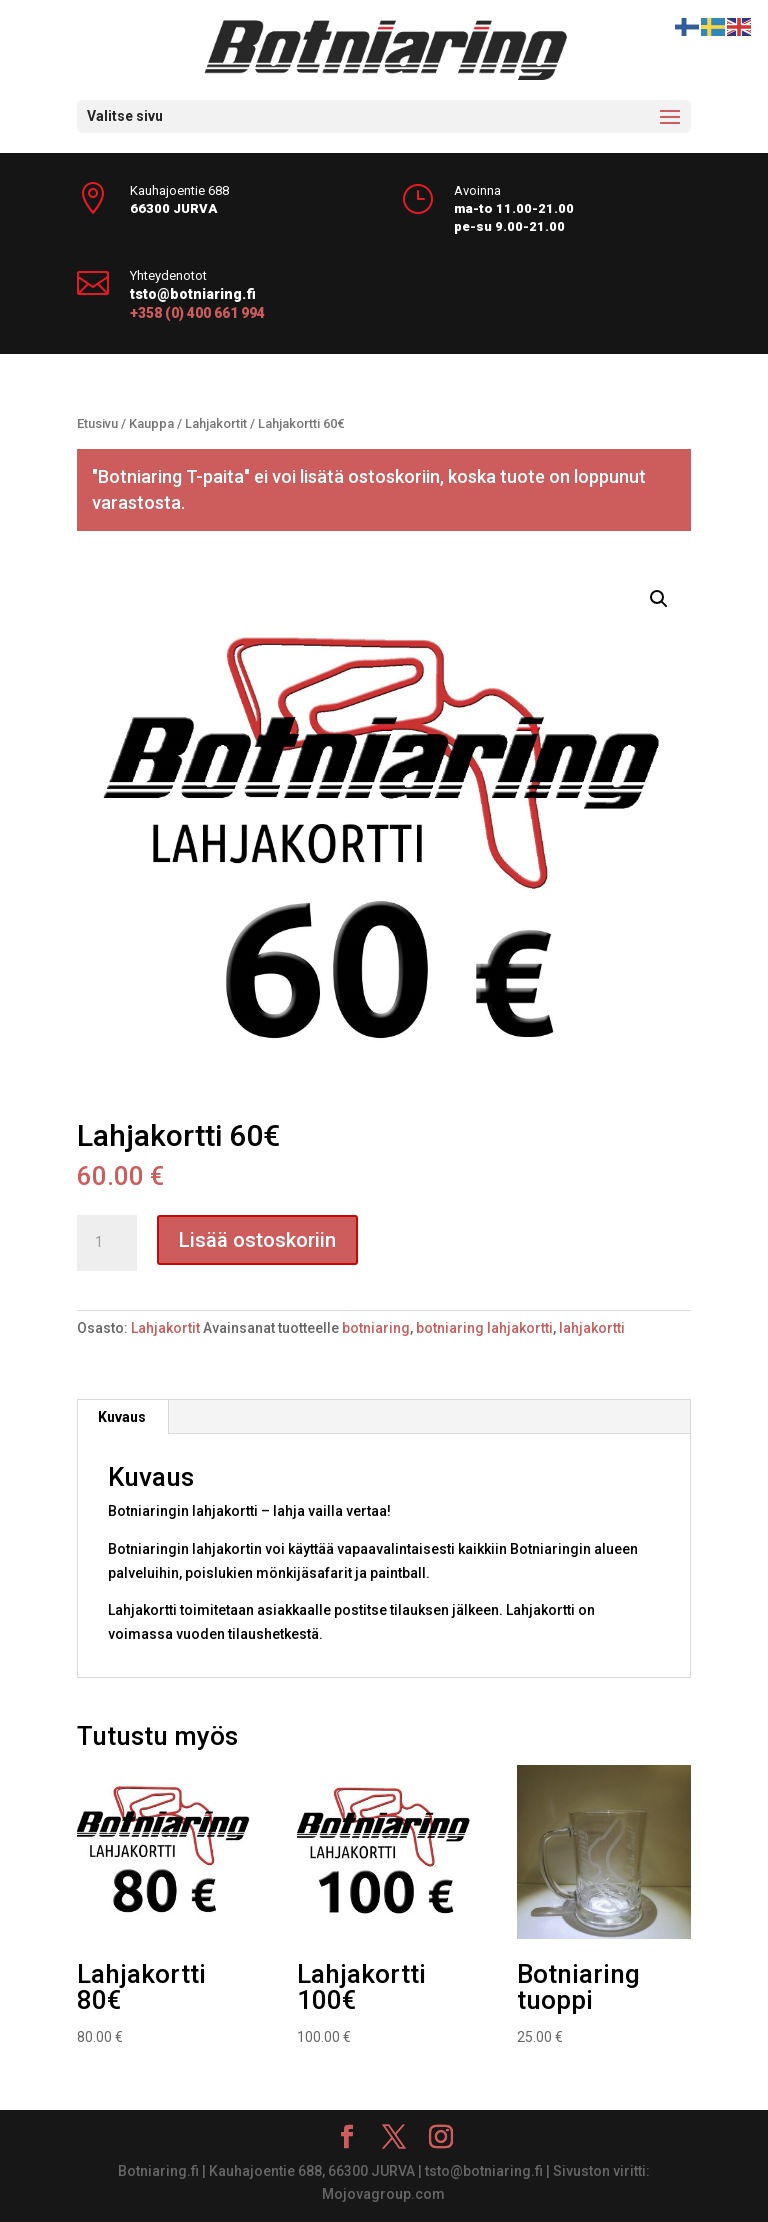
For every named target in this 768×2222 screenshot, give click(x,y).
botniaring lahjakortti (484, 1328)
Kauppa (151, 423)
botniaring (376, 1328)
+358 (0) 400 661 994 (197, 313)
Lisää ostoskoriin (257, 1240)
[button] (659, 599)
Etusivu (97, 423)
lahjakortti (592, 1328)
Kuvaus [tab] (122, 1417)
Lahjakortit (216, 423)
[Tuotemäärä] (107, 1243)
